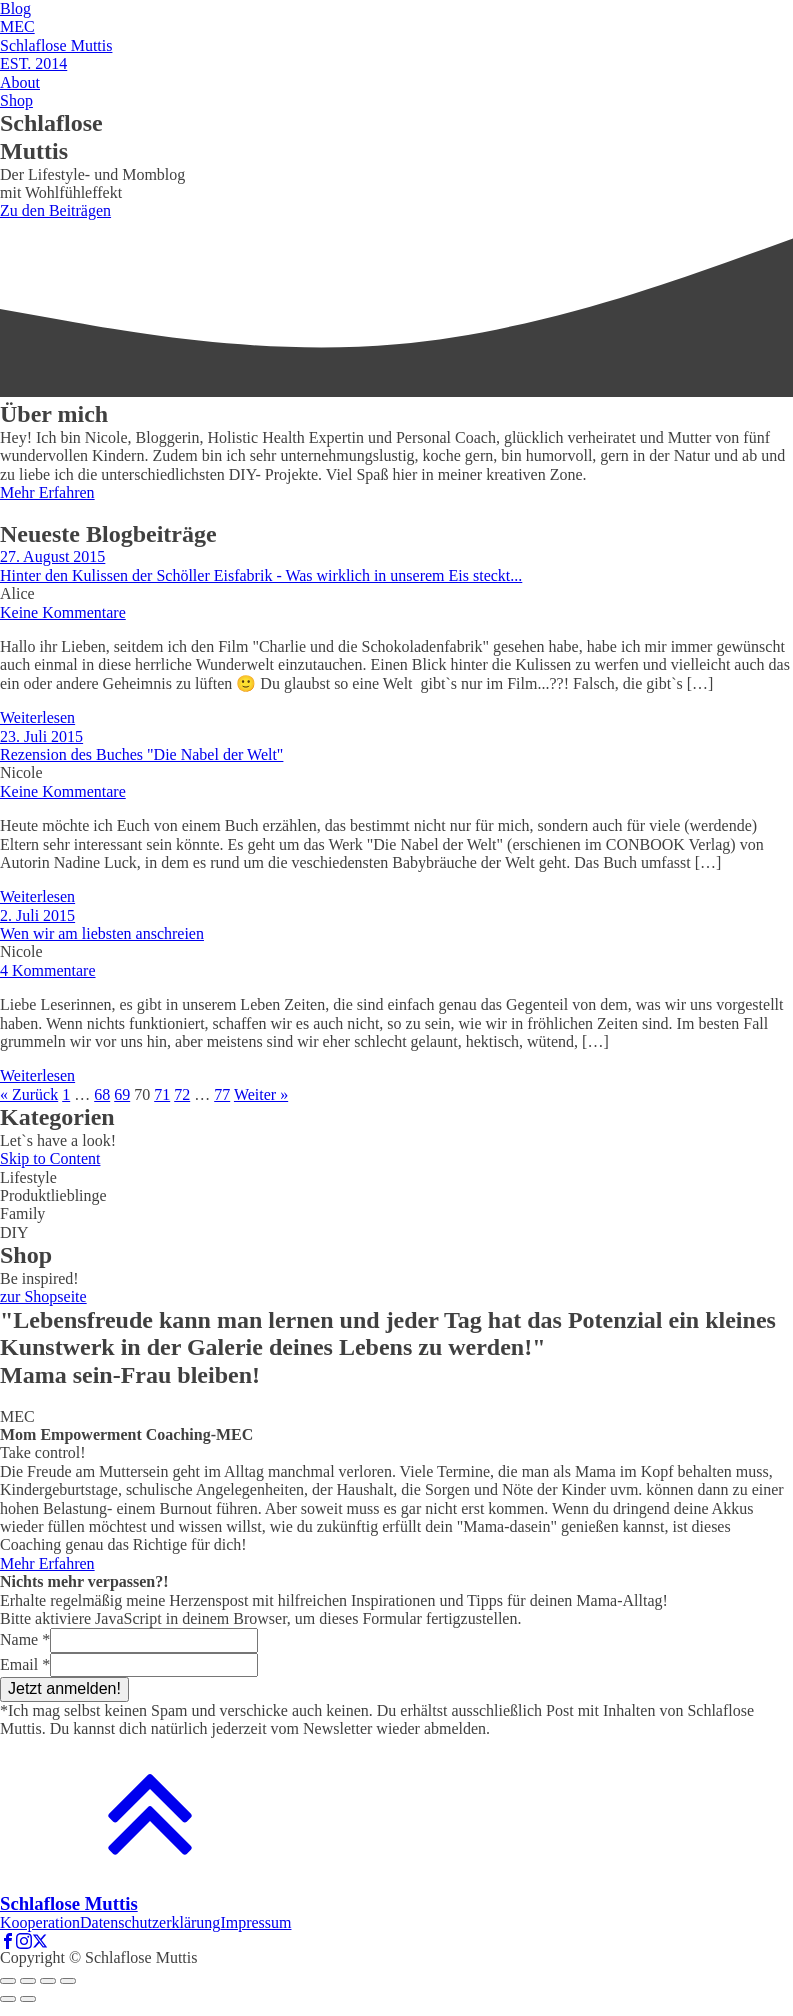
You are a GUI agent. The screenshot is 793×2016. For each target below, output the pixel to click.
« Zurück (29, 1094)
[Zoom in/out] (68, 1981)
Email (25, 1664)
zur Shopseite (43, 1296)
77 (222, 1094)
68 (102, 1094)
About (20, 82)
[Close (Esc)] (8, 1981)
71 (162, 1094)
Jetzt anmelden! (64, 1688)
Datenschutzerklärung (150, 1922)
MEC (17, 26)
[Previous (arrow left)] (8, 1999)
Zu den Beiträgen (55, 210)
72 (182, 1094)
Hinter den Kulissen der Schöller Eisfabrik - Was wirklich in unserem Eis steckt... (261, 575)
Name (25, 1639)
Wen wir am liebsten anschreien (102, 933)
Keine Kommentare (63, 612)
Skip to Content (50, 1158)
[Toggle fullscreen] (48, 1981)
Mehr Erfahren (47, 492)
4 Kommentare (48, 970)
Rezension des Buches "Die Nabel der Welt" (141, 754)
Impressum (255, 1922)
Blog (15, 8)
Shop (16, 100)
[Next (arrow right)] (28, 1999)
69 (122, 1094)
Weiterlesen (37, 717)
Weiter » (261, 1094)
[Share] (28, 1981)
